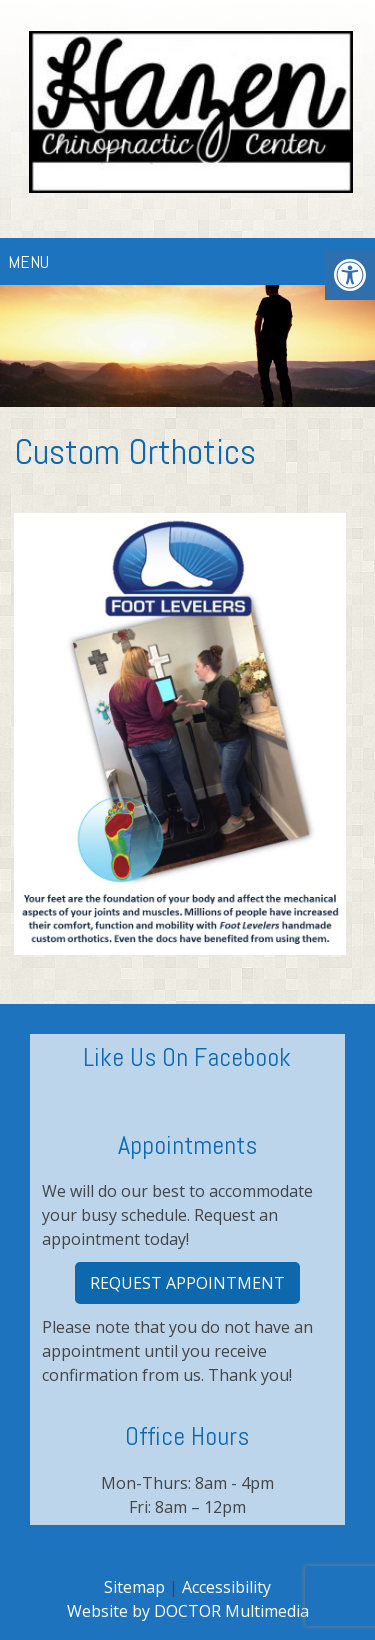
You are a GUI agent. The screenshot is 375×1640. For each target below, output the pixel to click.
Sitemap (134, 1587)
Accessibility (226, 1587)
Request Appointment (187, 1283)
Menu (28, 261)
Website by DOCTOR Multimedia (188, 1611)
